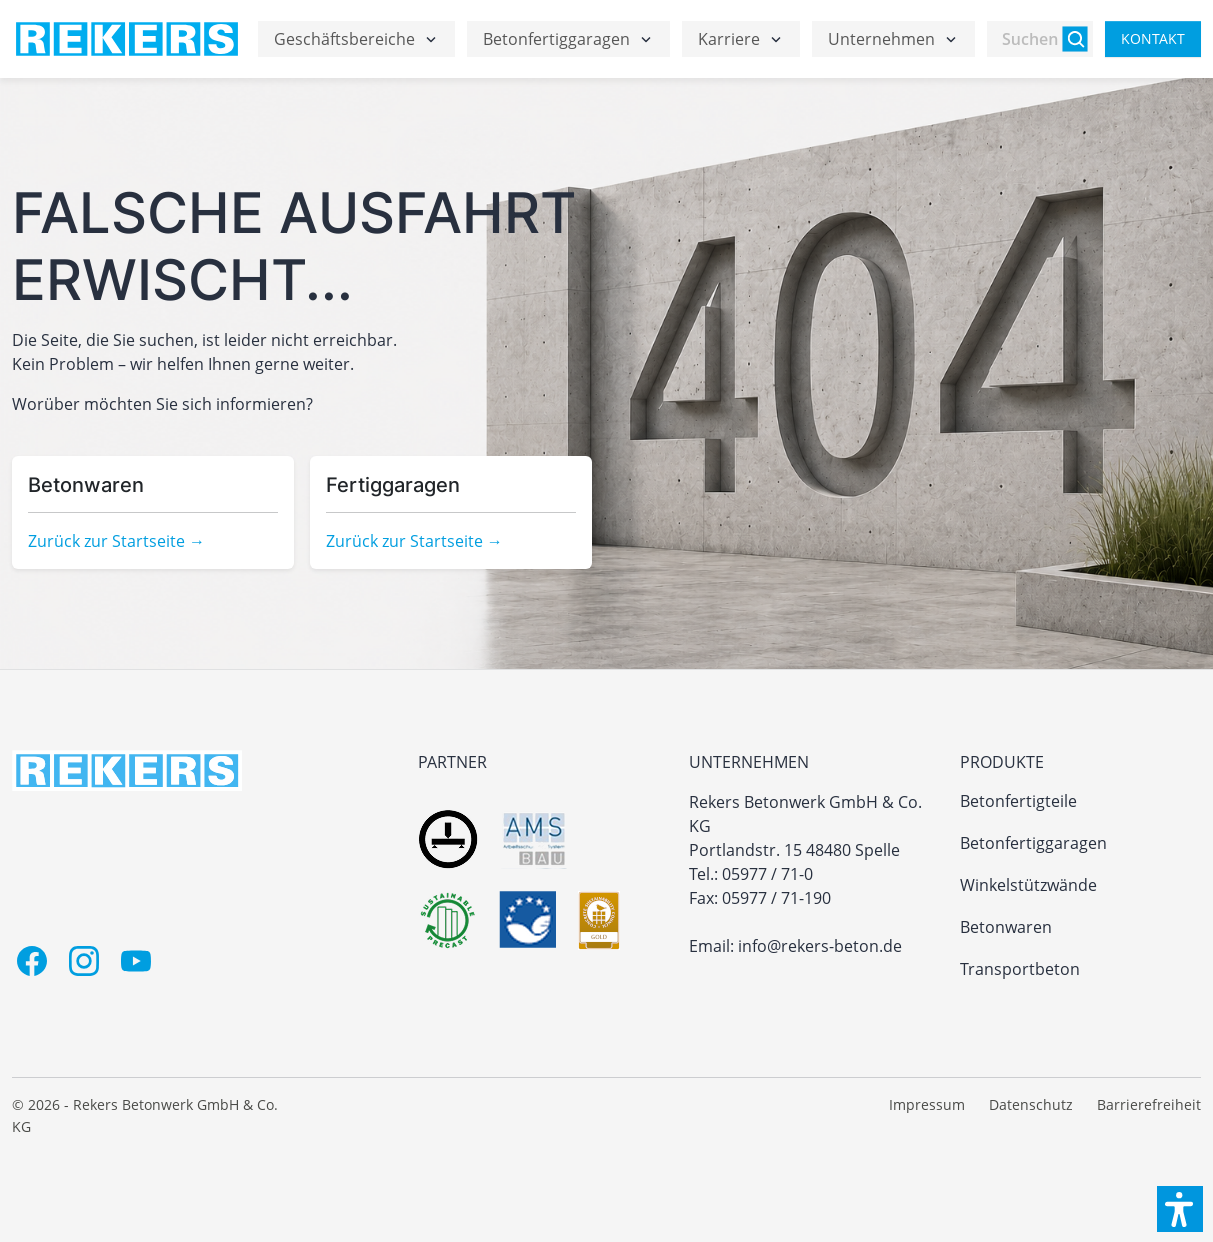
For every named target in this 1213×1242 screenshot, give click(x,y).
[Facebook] (32, 961)
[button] (1180, 1209)
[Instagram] (84, 961)
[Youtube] (136, 961)
